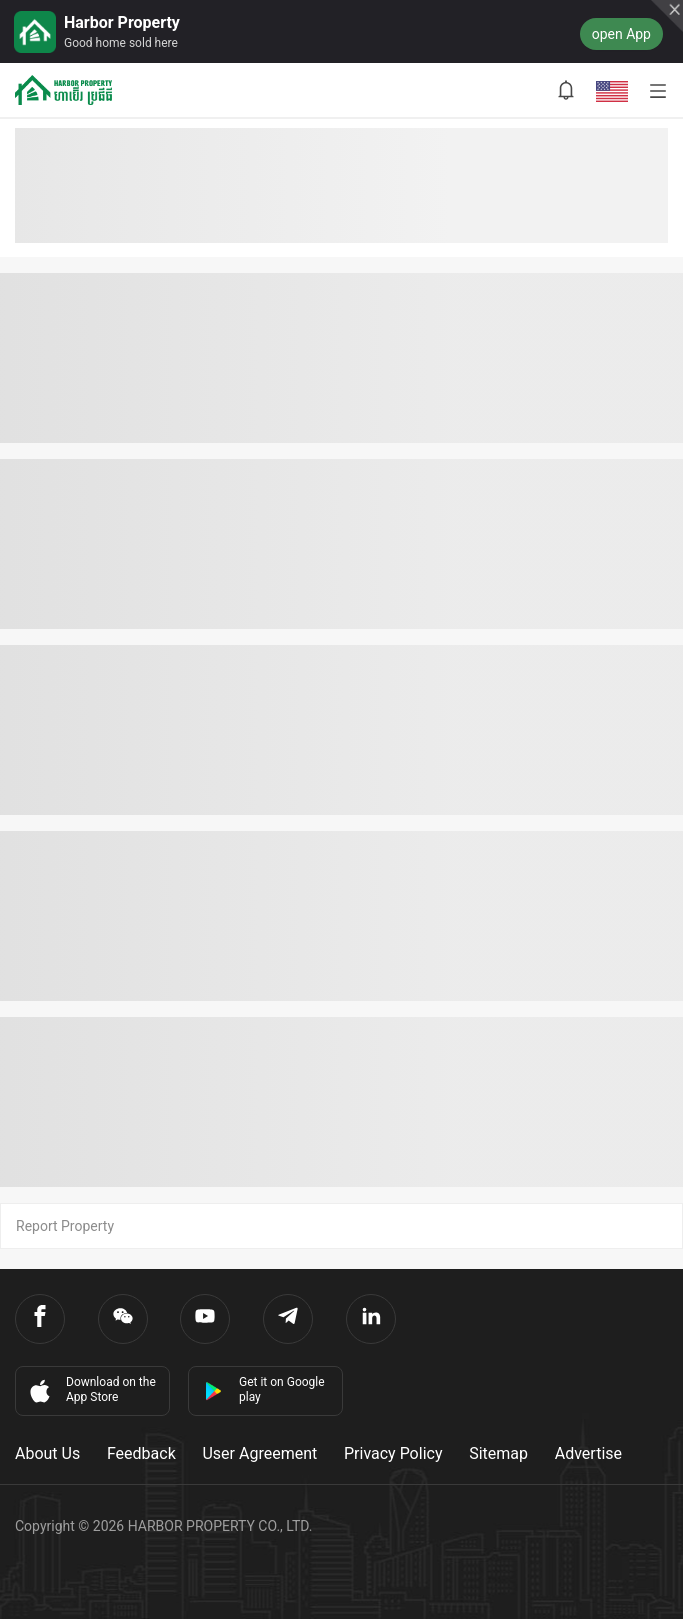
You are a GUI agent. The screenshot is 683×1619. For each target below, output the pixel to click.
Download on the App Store (91, 1390)
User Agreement (259, 1453)
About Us (47, 1453)
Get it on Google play (264, 1389)
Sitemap (498, 1453)
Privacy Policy (393, 1453)
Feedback (141, 1453)
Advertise (588, 1453)
